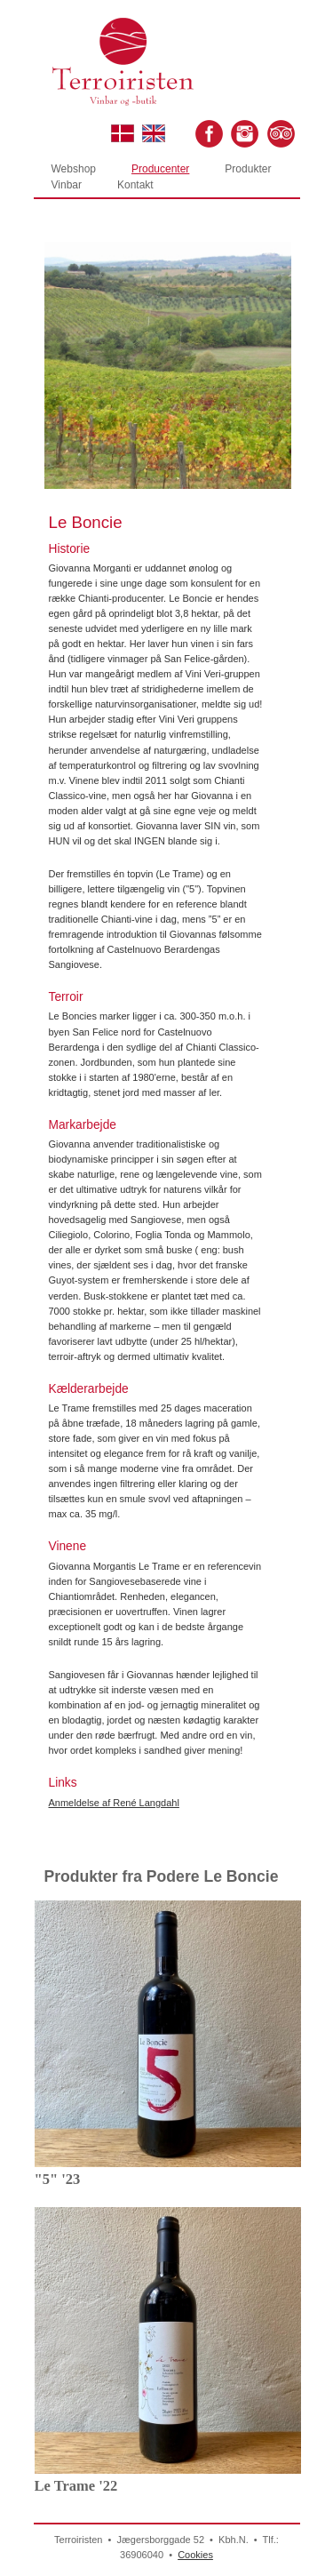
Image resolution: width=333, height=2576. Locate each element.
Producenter (160, 169)
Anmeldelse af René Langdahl (114, 1802)
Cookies (195, 2554)
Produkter (248, 169)
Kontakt (135, 185)
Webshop (74, 169)
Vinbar (67, 185)
